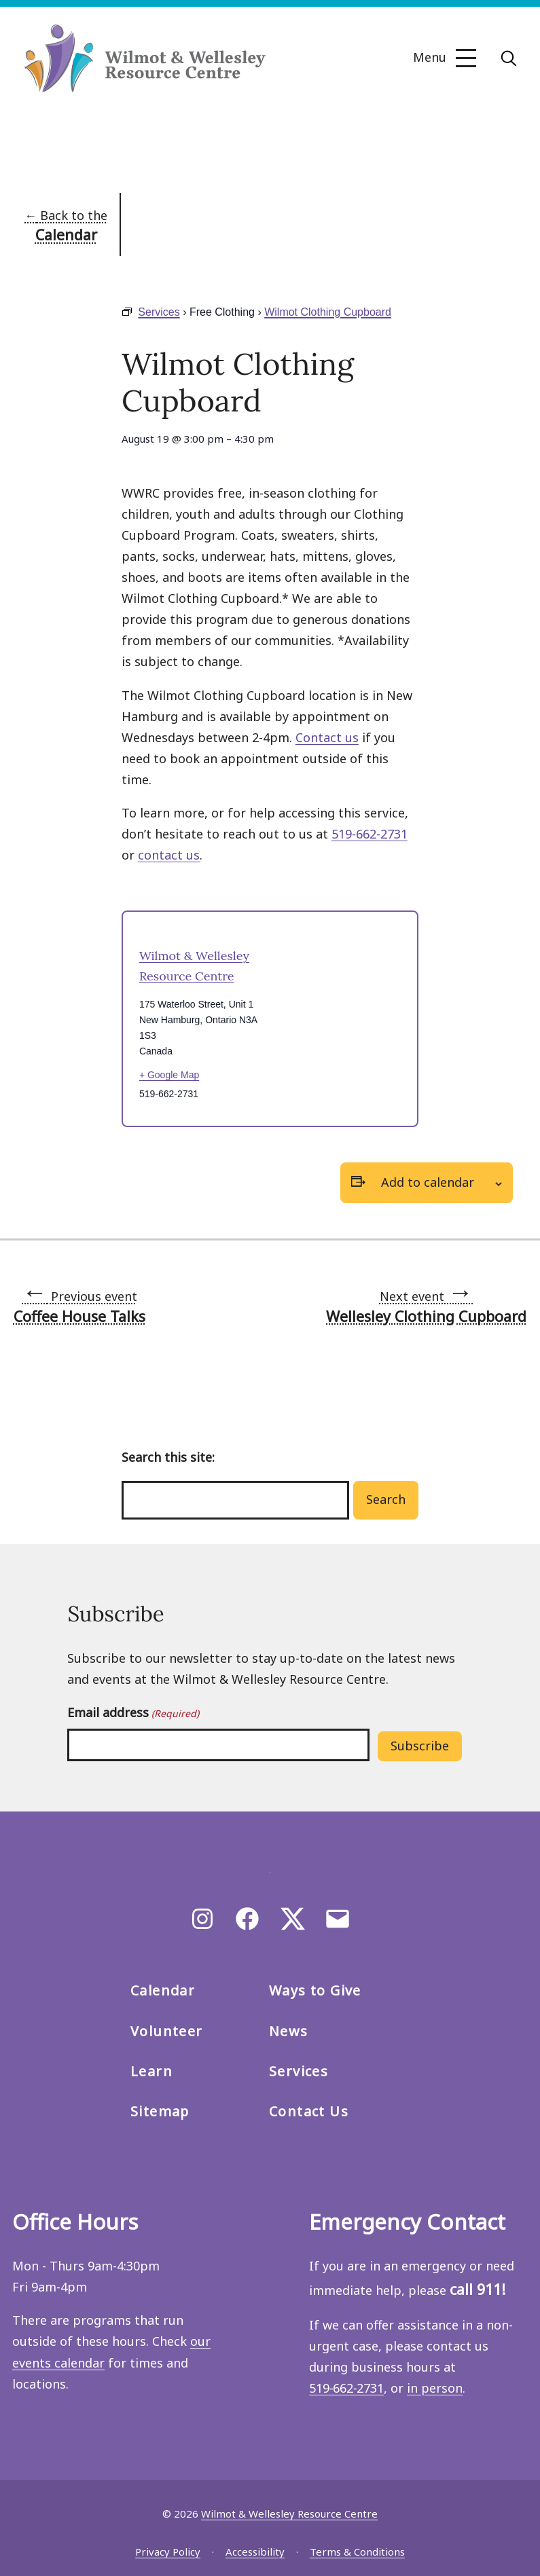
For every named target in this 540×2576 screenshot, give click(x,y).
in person (435, 2388)
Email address (133, 1713)
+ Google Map (169, 1074)
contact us (169, 855)
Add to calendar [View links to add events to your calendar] (427, 1182)
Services (158, 312)
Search (386, 1499)
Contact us (327, 737)
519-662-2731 (369, 834)
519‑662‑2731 (346, 2388)
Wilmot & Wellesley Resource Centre (289, 2513)
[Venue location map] (337, 1018)
